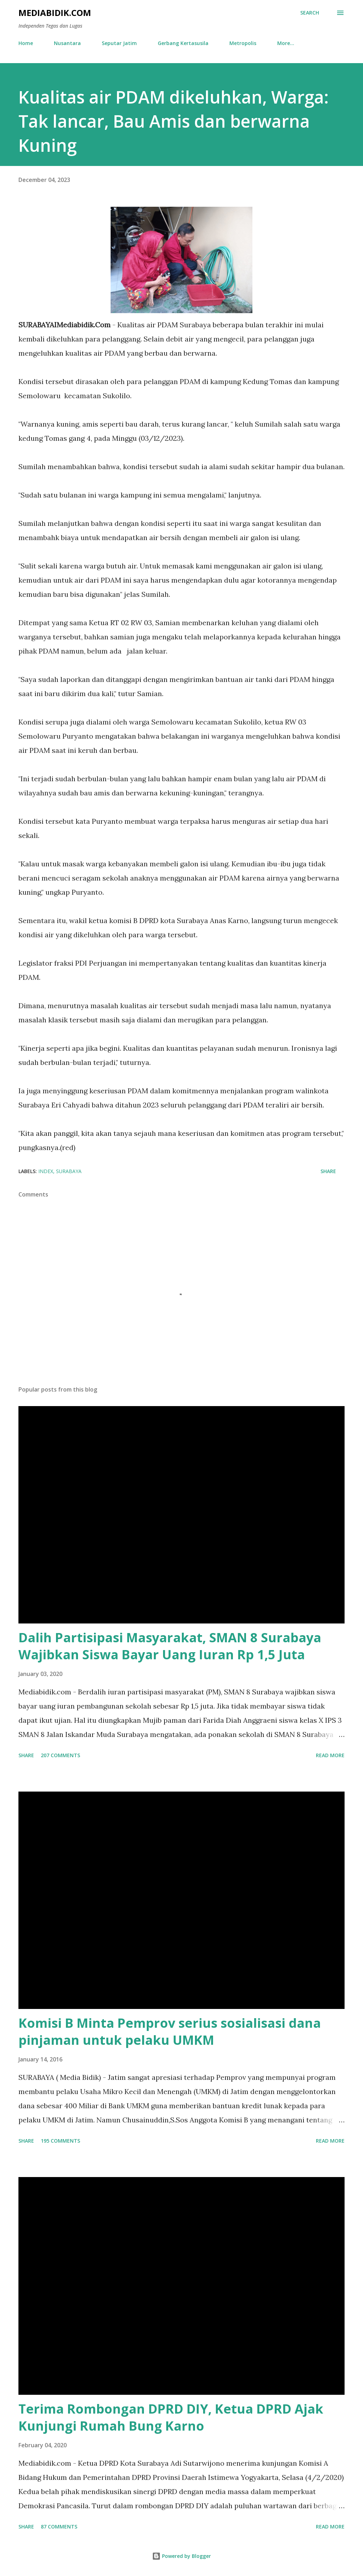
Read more (330, 1755)
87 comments (59, 2526)
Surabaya (69, 1171)
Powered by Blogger (181, 2556)
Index (45, 1171)
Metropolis (242, 43)
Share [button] (328, 1171)
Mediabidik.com (54, 12)
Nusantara (67, 43)
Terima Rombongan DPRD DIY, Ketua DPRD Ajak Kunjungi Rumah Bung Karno (170, 2417)
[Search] (309, 13)
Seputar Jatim (119, 43)
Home (25, 43)
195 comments (60, 2140)
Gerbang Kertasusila (183, 43)
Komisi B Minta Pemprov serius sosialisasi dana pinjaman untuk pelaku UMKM (169, 2031)
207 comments (60, 1755)
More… (285, 43)
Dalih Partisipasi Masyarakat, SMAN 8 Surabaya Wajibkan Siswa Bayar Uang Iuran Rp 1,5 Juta (169, 1646)
